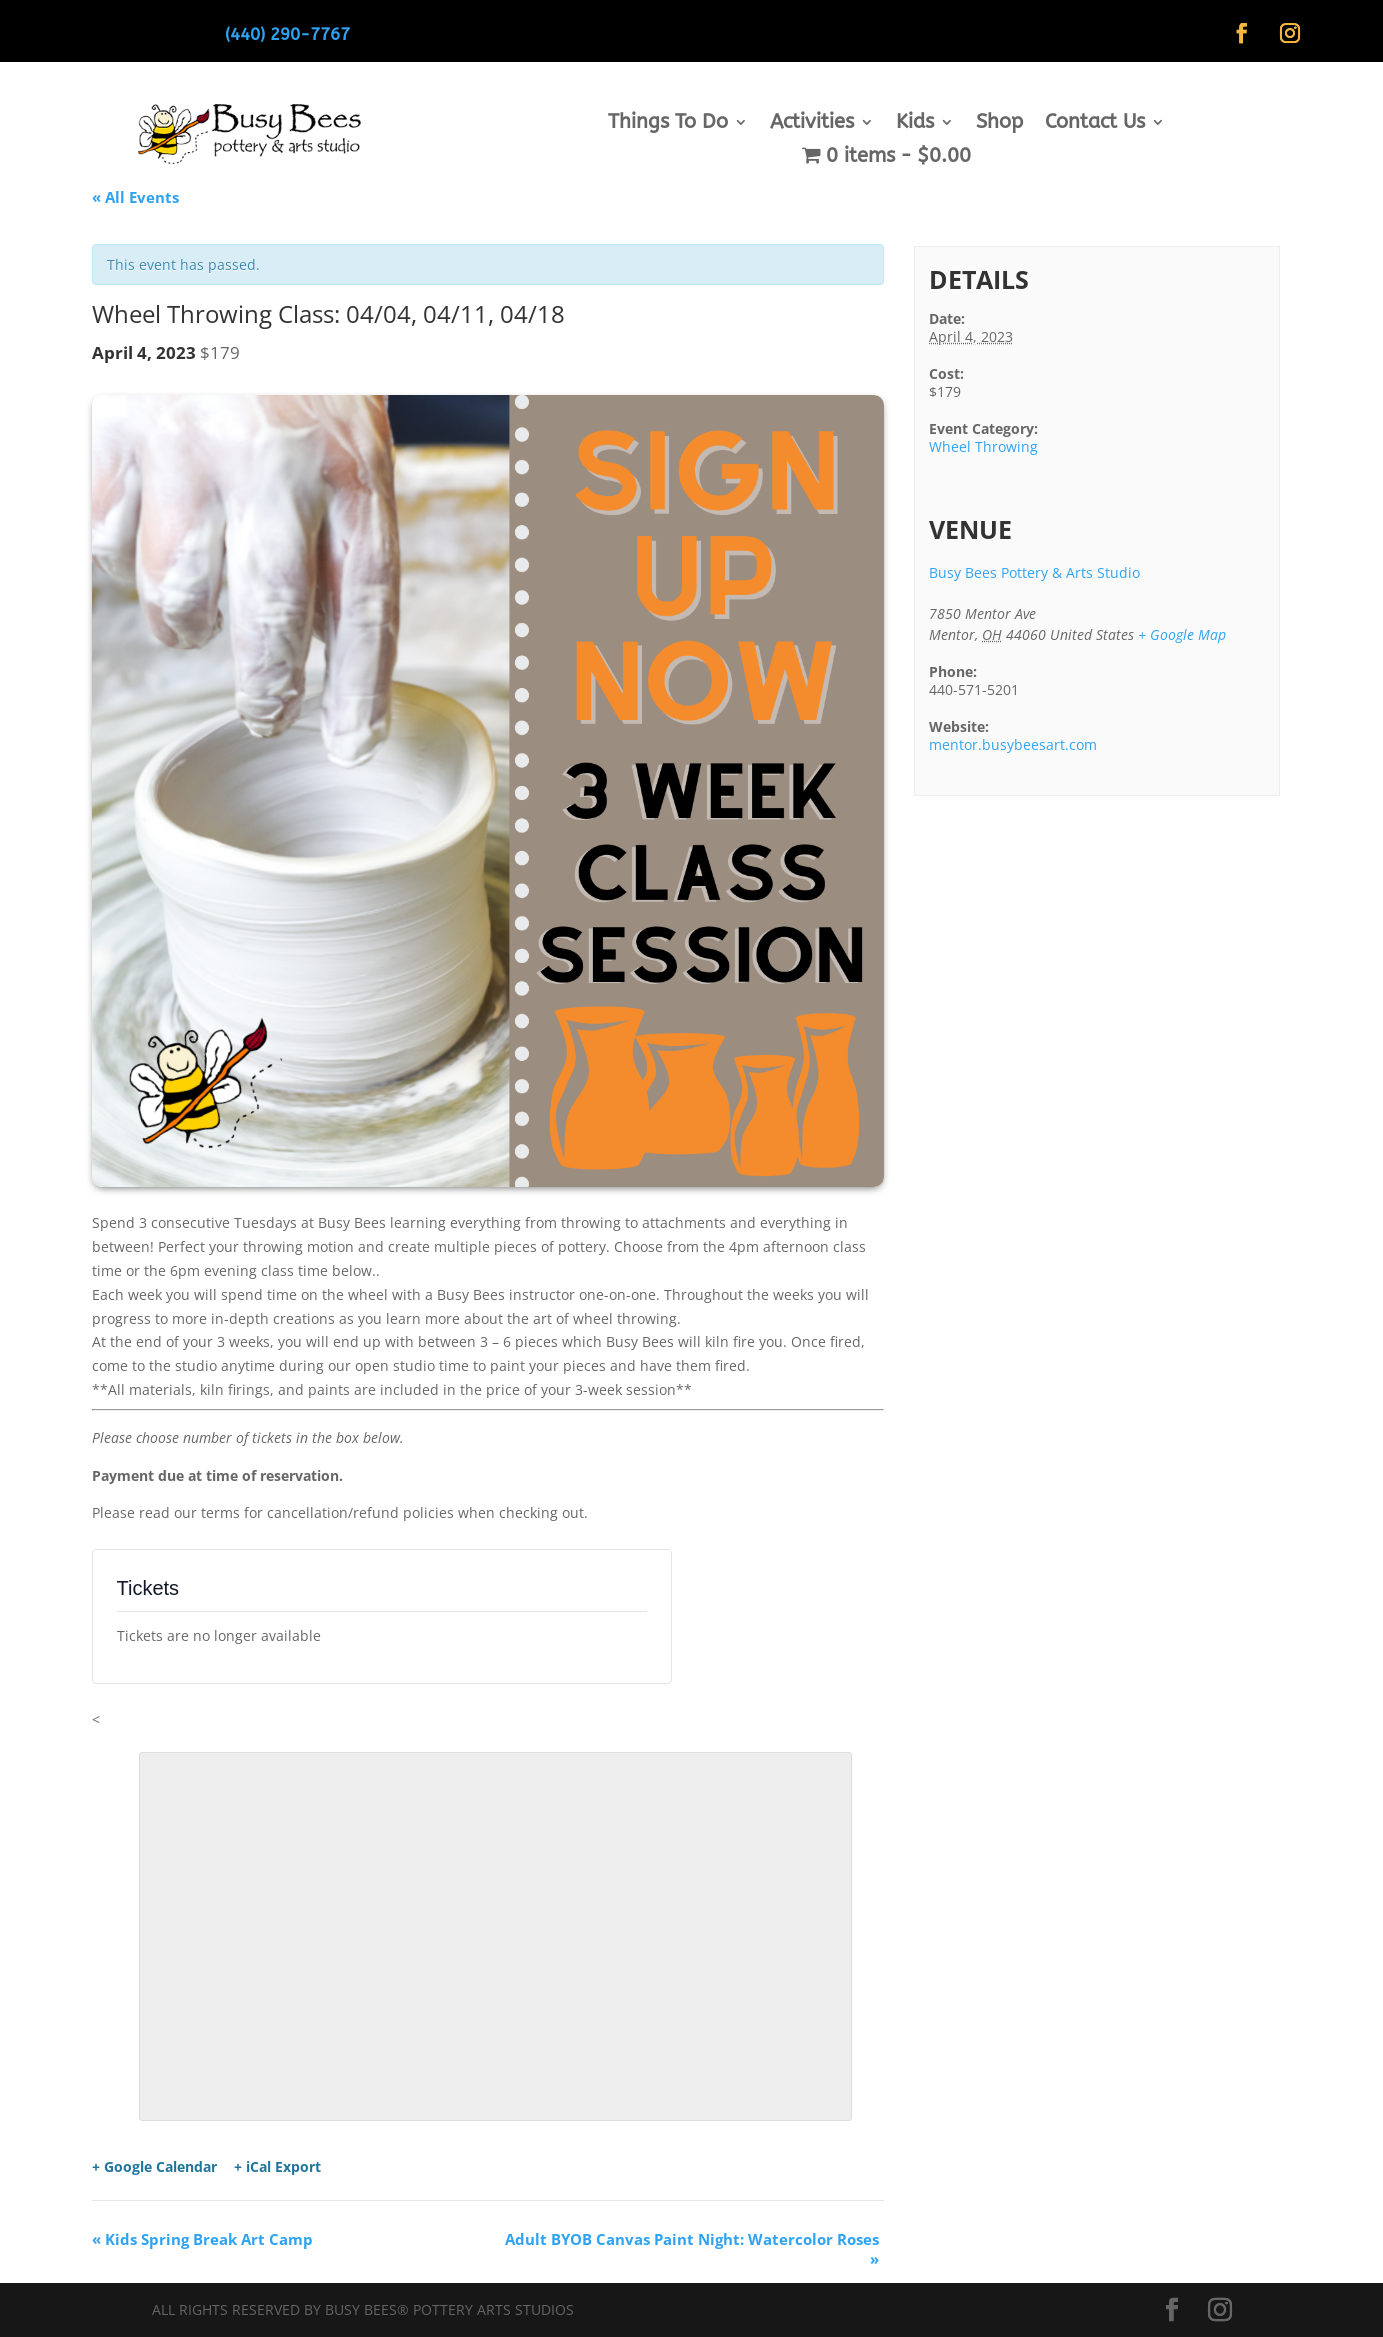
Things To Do (668, 124)
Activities (812, 124)
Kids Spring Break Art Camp (202, 2239)
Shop (999, 124)
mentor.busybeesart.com (1013, 744)
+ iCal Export (277, 2167)
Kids (915, 124)
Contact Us (1095, 124)
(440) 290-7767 (287, 34)
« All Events (135, 197)
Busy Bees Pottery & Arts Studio (1034, 572)
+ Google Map (1182, 634)
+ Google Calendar (154, 2167)
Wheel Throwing (983, 446)
